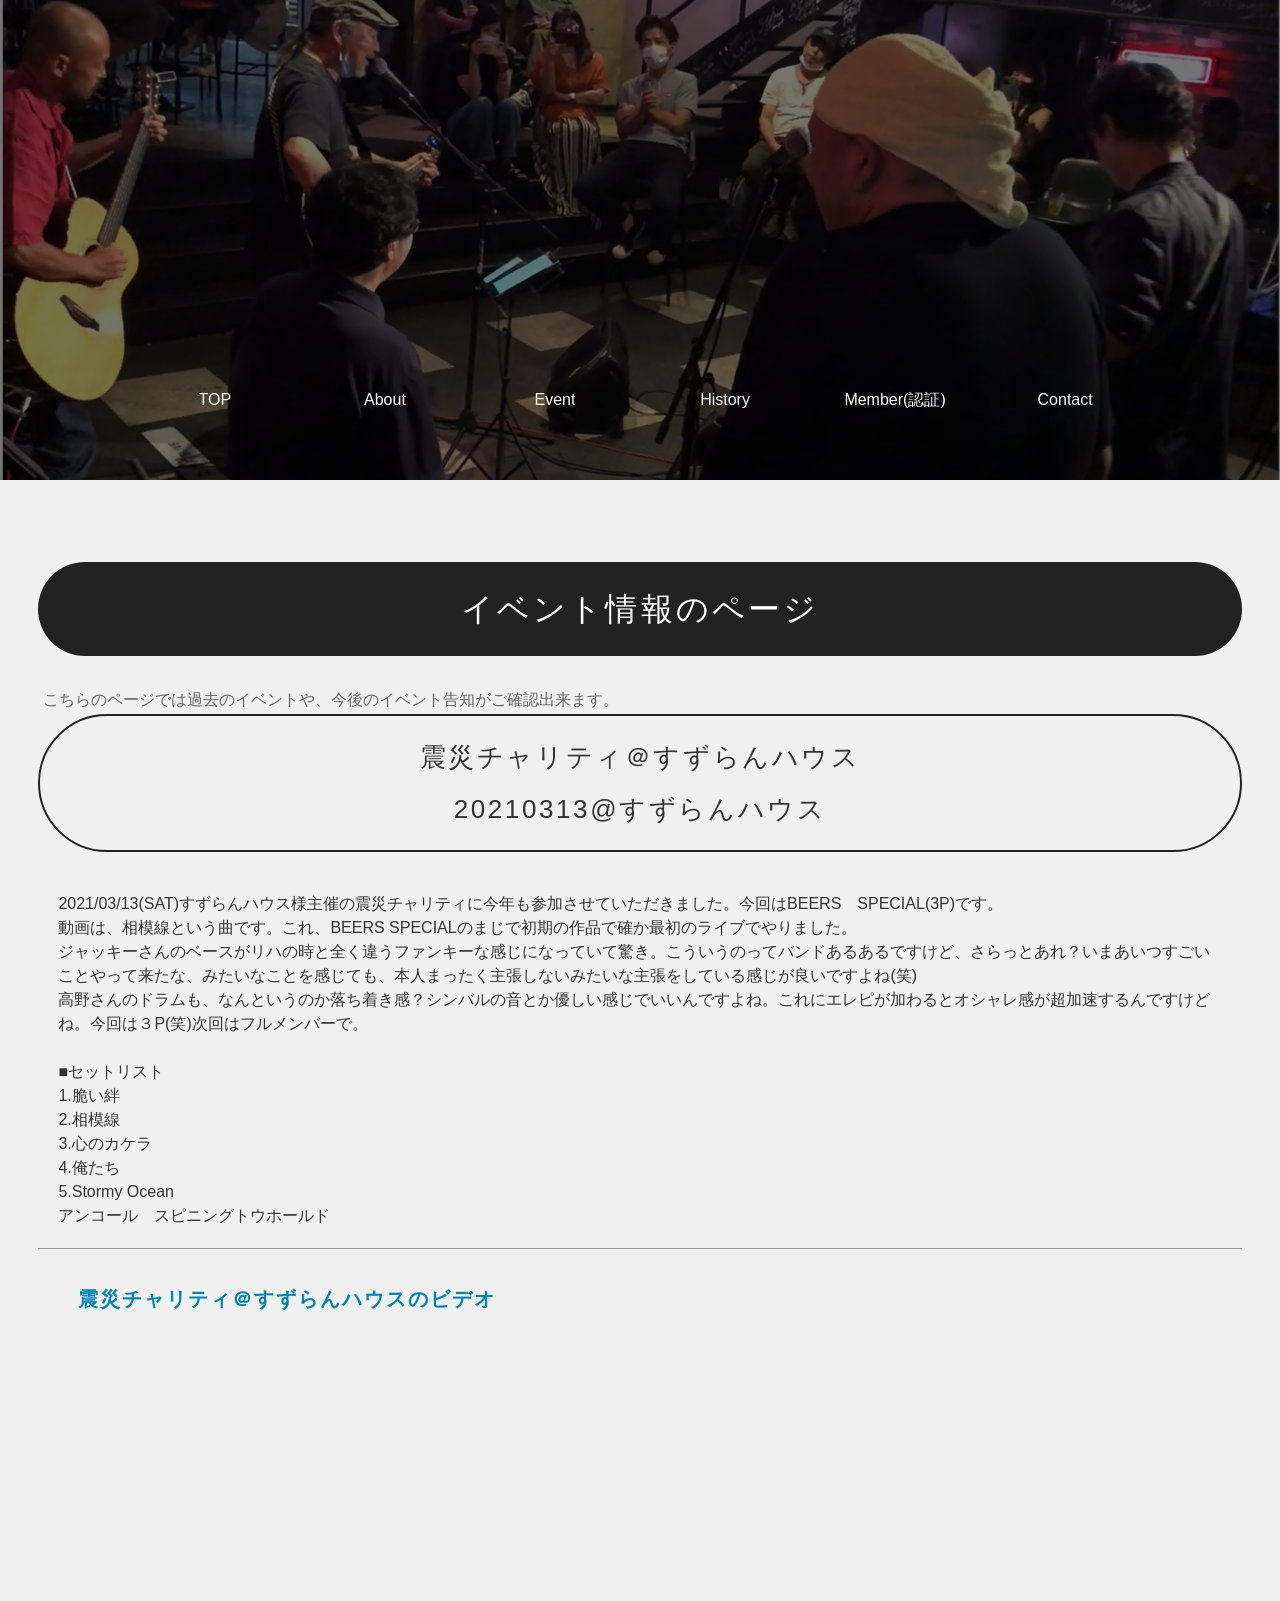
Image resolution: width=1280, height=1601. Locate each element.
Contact (1065, 399)
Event (555, 399)
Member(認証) (894, 399)
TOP (215, 399)
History (725, 399)
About (385, 399)
